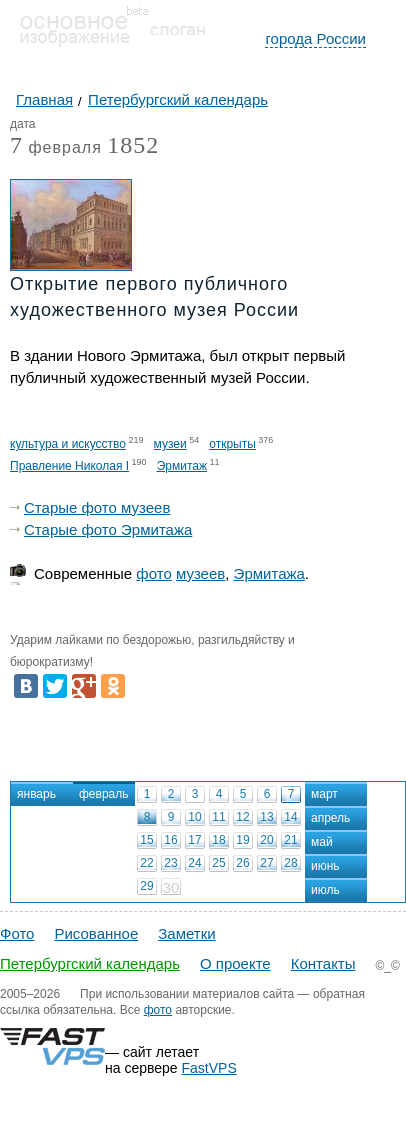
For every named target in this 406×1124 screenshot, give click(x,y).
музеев (200, 573)
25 (218, 863)
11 (218, 817)
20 (266, 840)
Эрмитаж (182, 466)
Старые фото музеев (97, 507)
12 (242, 817)
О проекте (235, 963)
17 (194, 840)
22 (146, 863)
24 (194, 863)
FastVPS (209, 1068)
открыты (232, 444)
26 (242, 863)
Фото (17, 933)
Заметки (186, 933)
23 (170, 863)
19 (242, 840)
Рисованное (96, 933)
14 (290, 817)
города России (315, 38)
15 (146, 840)
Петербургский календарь (90, 963)
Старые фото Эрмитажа (108, 529)
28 (290, 863)
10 (194, 817)
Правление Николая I (69, 466)
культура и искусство (68, 444)
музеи (170, 444)
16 (170, 840)
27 (266, 863)
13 (266, 817)
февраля (56, 148)
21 (290, 840)
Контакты (323, 963)
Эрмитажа (269, 573)
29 (146, 886)
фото (153, 573)
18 (218, 840)
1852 (133, 145)
